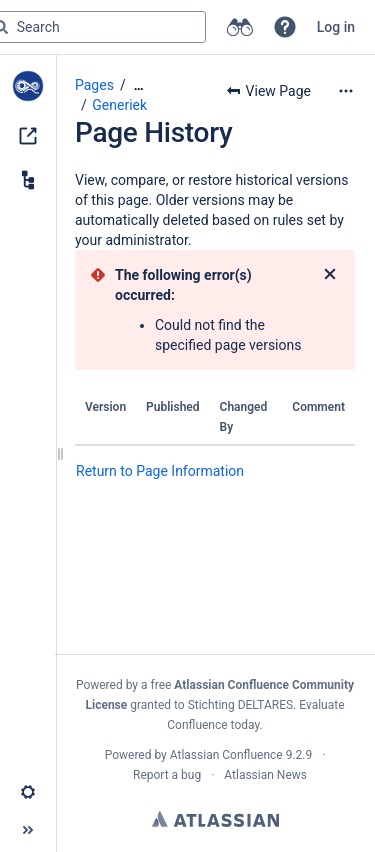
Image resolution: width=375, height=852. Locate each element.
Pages (94, 85)
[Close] (330, 275)
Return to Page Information (160, 471)
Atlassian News (265, 775)
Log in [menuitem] (336, 27)
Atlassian (215, 819)
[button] (285, 27)
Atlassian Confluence (226, 755)
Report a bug (167, 775)
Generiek (119, 105)
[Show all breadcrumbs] (139, 85)
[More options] (346, 91)
